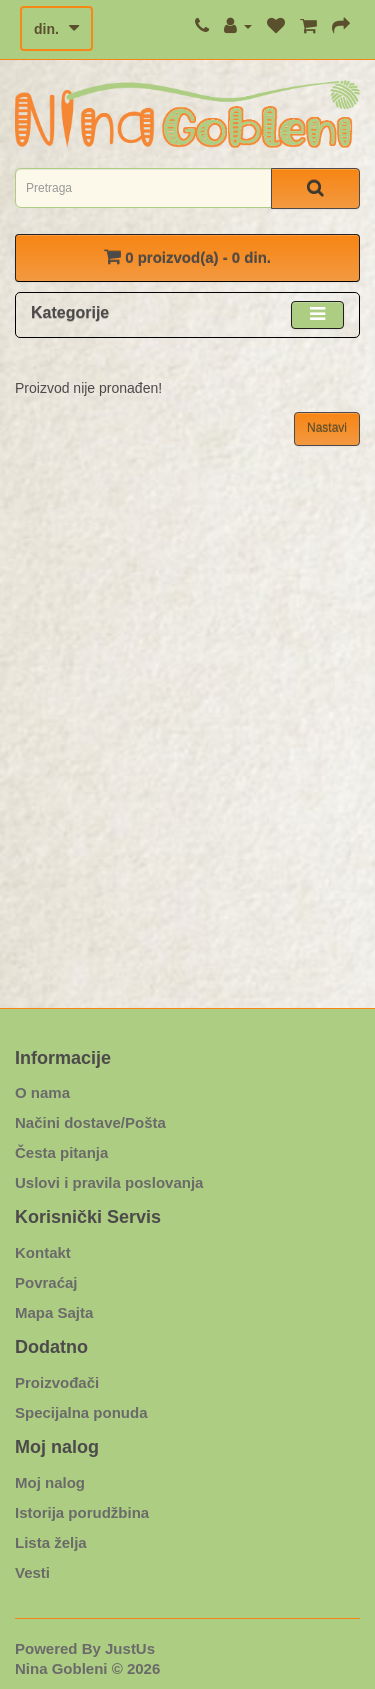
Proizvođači (57, 1382)
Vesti (32, 1572)
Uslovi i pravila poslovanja (109, 1182)
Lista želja (51, 1542)
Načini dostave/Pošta (90, 1122)
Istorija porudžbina (82, 1512)
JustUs (130, 1648)
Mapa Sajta (54, 1312)
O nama (42, 1092)
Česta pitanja (61, 1152)
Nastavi (327, 428)
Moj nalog (50, 1482)
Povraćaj (46, 1282)
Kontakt (43, 1252)
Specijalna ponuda (81, 1412)
